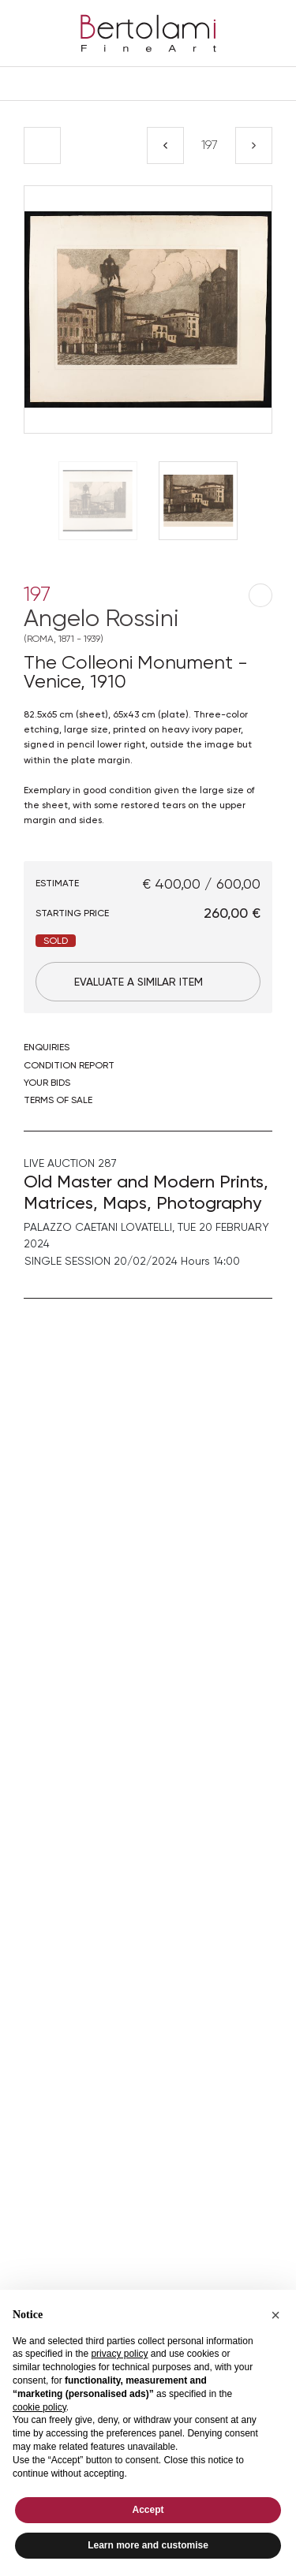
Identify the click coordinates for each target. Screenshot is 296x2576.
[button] (275, 2315)
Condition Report (69, 1065)
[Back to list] (42, 145)
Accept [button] (147, 2509)
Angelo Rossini (148, 624)
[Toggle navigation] (148, 83)
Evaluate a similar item (138, 981)
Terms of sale (58, 1099)
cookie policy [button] (39, 2407)
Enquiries (46, 1047)
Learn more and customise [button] (148, 2545)
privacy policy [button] (119, 2353)
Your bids (47, 1082)
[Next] (253, 145)
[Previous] (165, 145)
